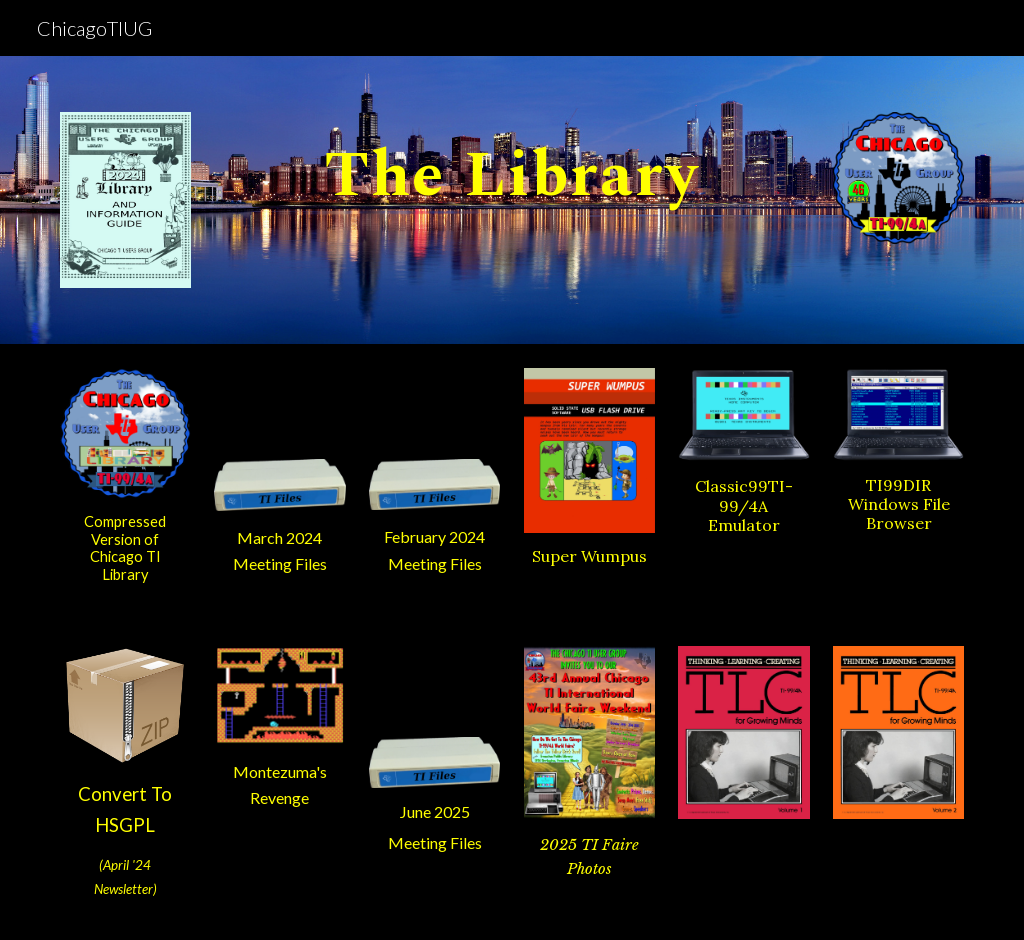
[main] (511, 164)
